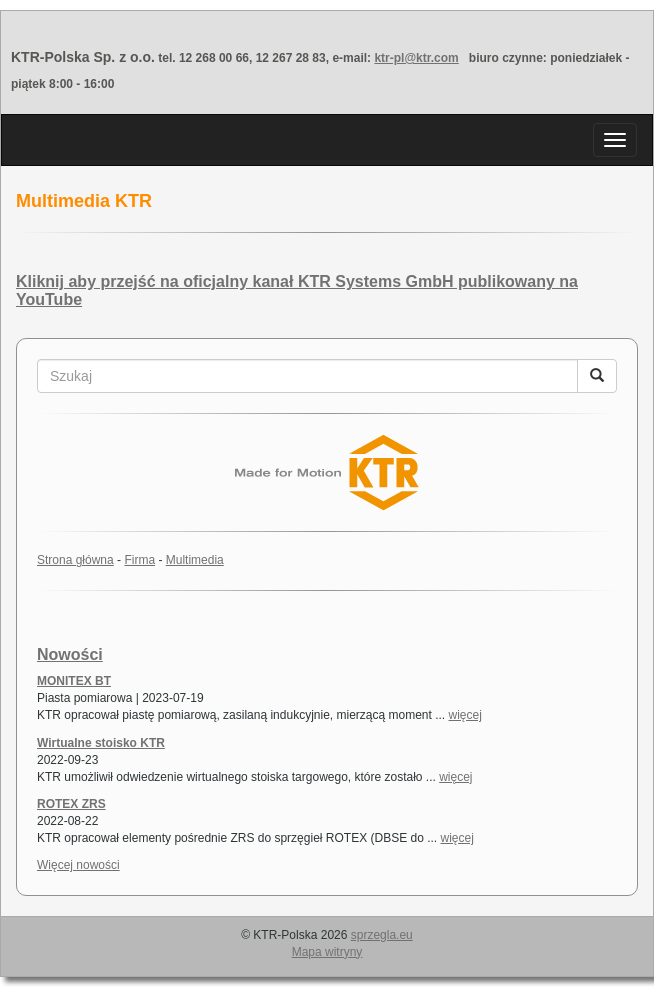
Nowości (70, 654)
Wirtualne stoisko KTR (101, 743)
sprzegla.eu (382, 935)
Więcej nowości (78, 865)
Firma (139, 560)
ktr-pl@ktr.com (416, 58)
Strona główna (75, 560)
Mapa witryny (327, 952)
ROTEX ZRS (71, 804)
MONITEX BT (74, 681)
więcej (465, 715)
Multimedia (195, 560)
